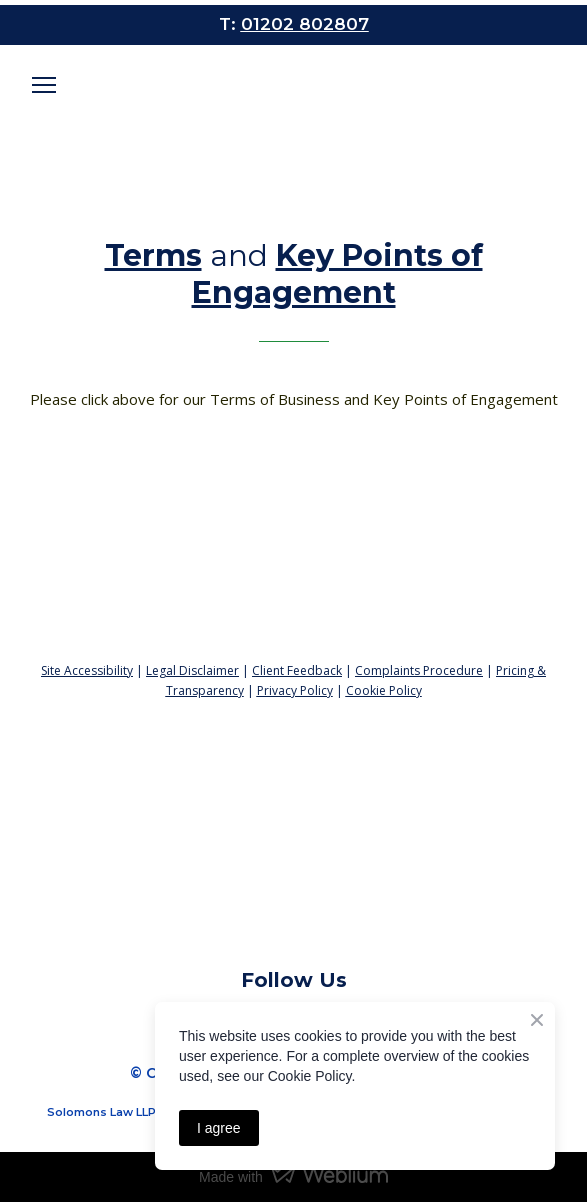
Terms (153, 255)
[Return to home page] (294, 576)
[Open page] (293, 96)
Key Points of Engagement (337, 274)
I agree (219, 1128)
